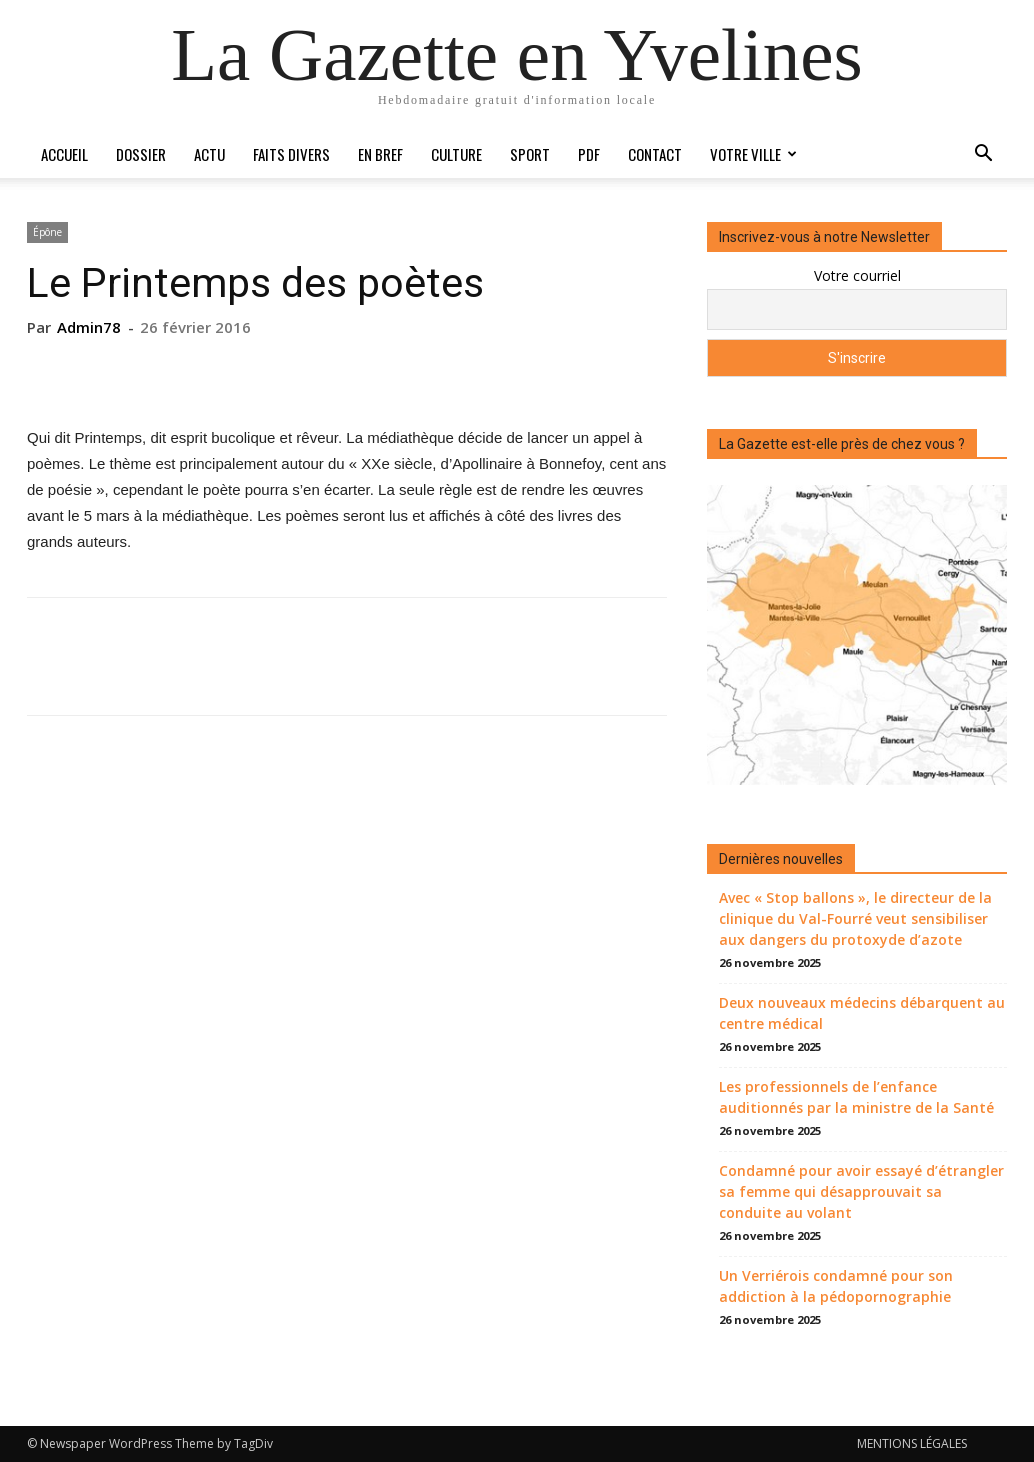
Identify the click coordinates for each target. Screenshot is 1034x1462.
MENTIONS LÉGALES (912, 1443)
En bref (380, 154)
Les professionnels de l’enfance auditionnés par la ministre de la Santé (856, 1097)
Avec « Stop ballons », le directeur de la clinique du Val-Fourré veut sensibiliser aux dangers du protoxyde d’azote (855, 918)
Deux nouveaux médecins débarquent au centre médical (862, 1013)
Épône (47, 232)
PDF (589, 154)
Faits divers (291, 154)
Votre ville (753, 154)
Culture (456, 154)
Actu (209, 154)
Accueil (64, 154)
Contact (655, 154)
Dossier (141, 154)
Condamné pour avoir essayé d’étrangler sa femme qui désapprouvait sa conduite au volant (861, 1191)
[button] (983, 155)
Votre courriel (857, 275)
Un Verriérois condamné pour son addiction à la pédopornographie (836, 1286)
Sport (530, 154)
